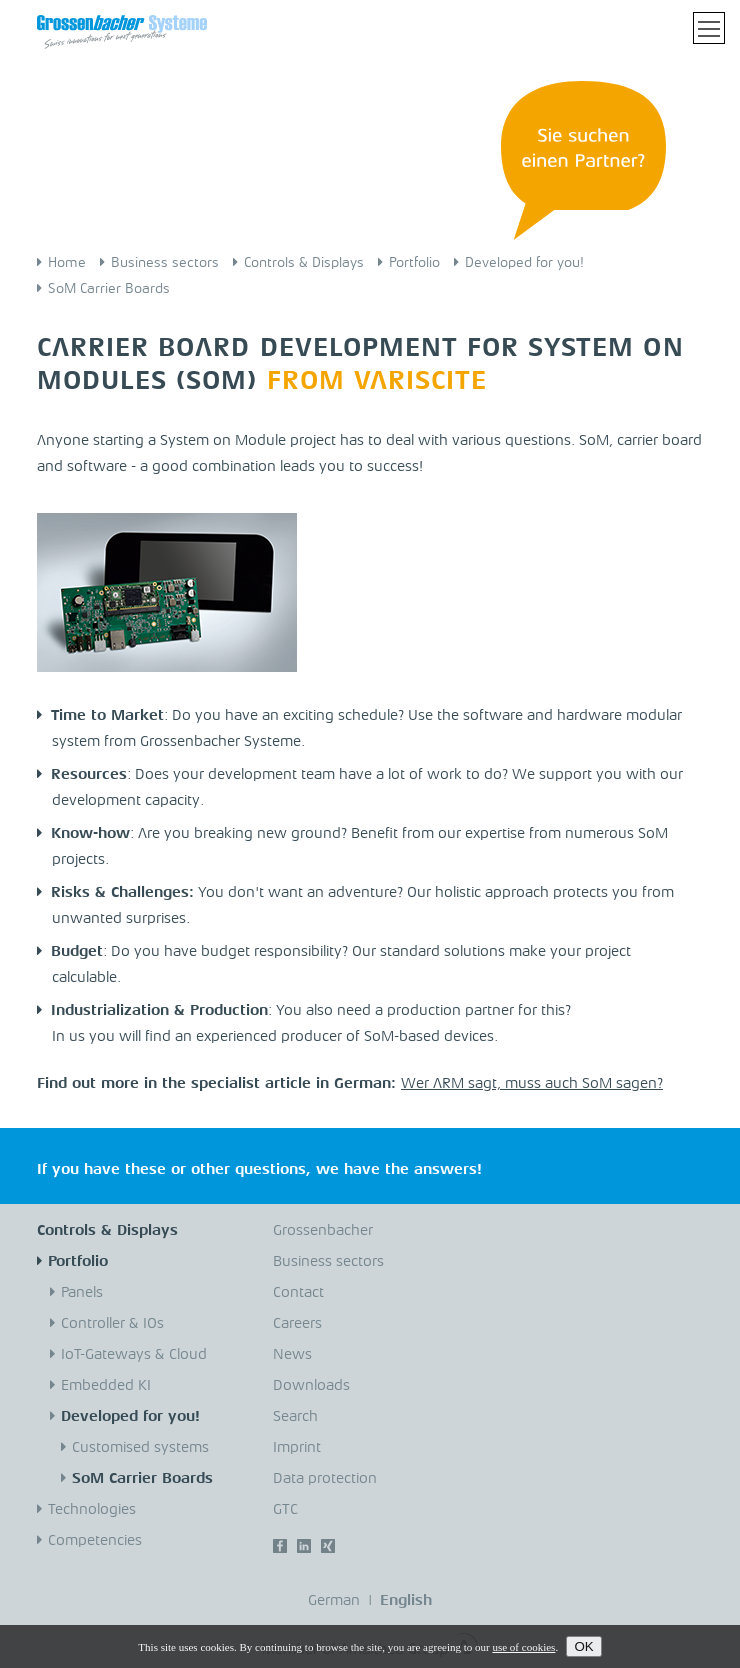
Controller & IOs (112, 1324)
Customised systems (140, 1448)
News (292, 1355)
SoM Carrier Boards (109, 289)
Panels (82, 1293)
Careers (297, 1324)
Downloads (311, 1386)
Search (295, 1417)
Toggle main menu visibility (711, 22)
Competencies (95, 1541)
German (334, 1601)
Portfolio (414, 263)
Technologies (92, 1510)
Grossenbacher (323, 1231)
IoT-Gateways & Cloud (134, 1355)
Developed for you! (524, 263)
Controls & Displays (304, 263)
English (406, 1601)
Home (67, 263)
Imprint (297, 1448)
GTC (285, 1510)
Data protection (325, 1479)
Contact (298, 1293)
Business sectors (165, 263)
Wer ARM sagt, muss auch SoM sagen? (532, 1084)
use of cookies (523, 1647)
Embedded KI (106, 1386)
